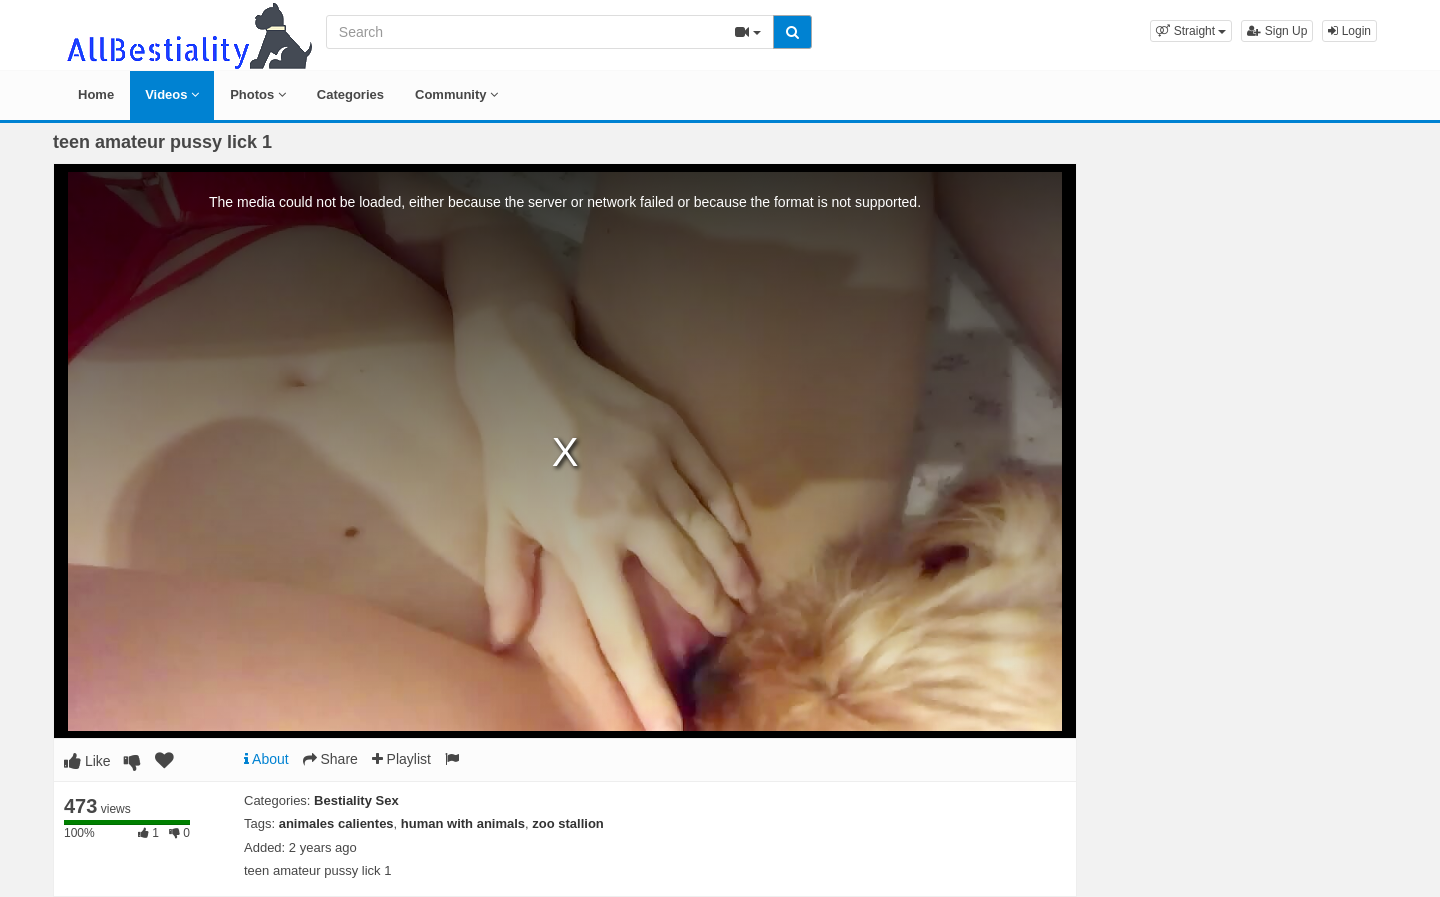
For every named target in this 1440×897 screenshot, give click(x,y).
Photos (258, 94)
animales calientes (336, 823)
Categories (350, 94)
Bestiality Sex (356, 800)
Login (1349, 31)
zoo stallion (568, 823)
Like (87, 761)
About (266, 759)
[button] (1191, 31)
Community (456, 94)
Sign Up (1277, 31)
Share (330, 759)
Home (96, 94)
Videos (172, 94)
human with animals (463, 823)
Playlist (401, 759)
